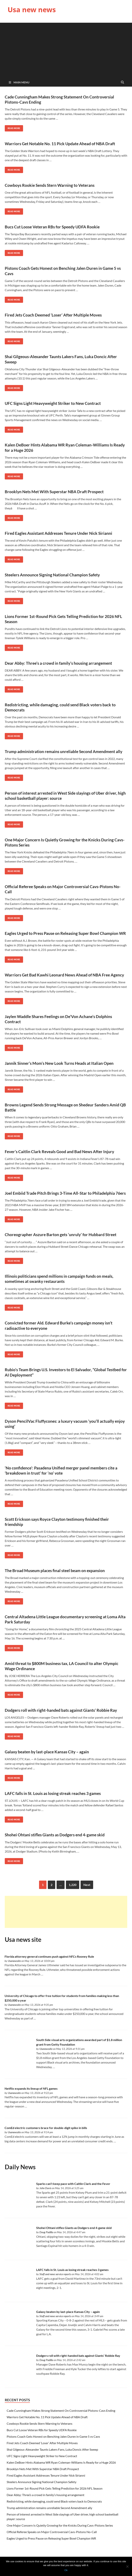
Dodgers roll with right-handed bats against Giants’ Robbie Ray (61, 1710)
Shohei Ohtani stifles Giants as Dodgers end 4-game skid (55, 1834)
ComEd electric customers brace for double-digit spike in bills (46, 2128)
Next (86, 1884)
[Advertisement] (66, 49)
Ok (66, 2570)
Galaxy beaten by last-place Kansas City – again (47, 1751)
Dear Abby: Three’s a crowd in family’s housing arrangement (58, 663)
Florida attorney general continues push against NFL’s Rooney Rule (49, 1956)
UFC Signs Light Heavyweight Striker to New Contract (53, 403)
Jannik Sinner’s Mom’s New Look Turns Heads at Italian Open (59, 1063)
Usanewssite (14, 1960)
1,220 (72, 1884)
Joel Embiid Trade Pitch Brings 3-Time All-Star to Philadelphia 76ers (65, 1193)
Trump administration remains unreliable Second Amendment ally (63, 751)
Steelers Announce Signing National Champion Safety (52, 574)
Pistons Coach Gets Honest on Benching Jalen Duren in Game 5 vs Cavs (53, 2436)
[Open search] (122, 82)
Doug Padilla (46, 2232)
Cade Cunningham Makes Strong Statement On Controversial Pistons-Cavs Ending (61, 2410)
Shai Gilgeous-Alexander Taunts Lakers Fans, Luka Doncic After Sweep (52, 2449)
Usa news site (23, 1939)
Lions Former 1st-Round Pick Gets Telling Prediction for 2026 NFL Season (54, 2488)
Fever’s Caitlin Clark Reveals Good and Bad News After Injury (59, 1151)
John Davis (45, 2188)
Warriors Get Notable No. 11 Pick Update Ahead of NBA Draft (60, 143)
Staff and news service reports (55, 2274)
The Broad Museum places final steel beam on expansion (55, 1570)
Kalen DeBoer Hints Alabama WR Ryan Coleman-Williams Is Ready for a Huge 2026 (61, 2462)
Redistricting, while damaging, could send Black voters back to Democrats (54, 2501)
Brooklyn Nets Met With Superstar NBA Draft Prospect (54, 491)
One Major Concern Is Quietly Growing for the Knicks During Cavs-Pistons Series (60, 2525)
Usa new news (32, 9)
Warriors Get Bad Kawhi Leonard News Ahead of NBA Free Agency (64, 974)
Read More (12, 127)
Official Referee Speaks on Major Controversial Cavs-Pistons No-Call (52, 2532)
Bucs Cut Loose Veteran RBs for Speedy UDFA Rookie (52, 226)
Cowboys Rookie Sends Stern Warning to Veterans (49, 185)
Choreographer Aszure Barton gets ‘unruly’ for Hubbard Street (60, 1234)
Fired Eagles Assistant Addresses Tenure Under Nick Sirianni (58, 533)
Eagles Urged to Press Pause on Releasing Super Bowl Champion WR (65, 933)
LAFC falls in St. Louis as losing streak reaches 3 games (53, 1793)
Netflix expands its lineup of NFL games (31, 2088)
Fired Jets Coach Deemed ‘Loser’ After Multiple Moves (53, 315)
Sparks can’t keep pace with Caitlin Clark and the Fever (73, 2183)
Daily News (20, 2167)
